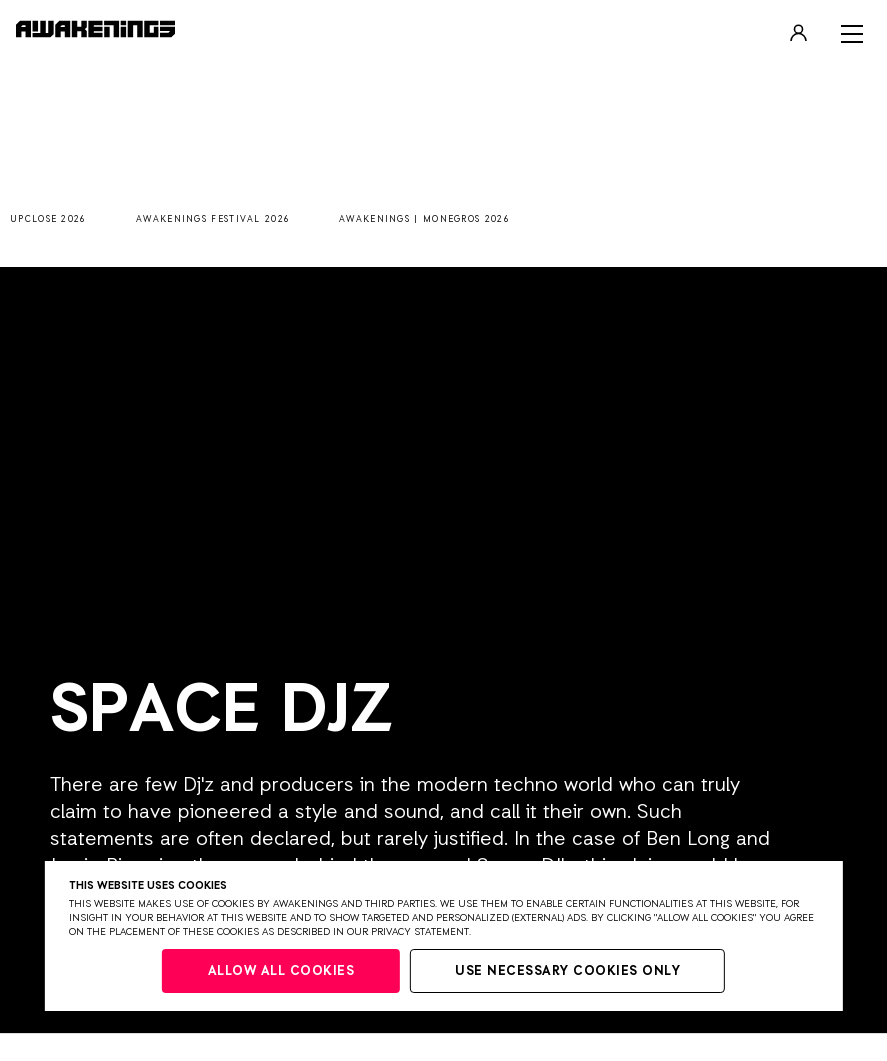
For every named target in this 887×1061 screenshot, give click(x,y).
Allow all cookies (281, 971)
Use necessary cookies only (567, 971)
